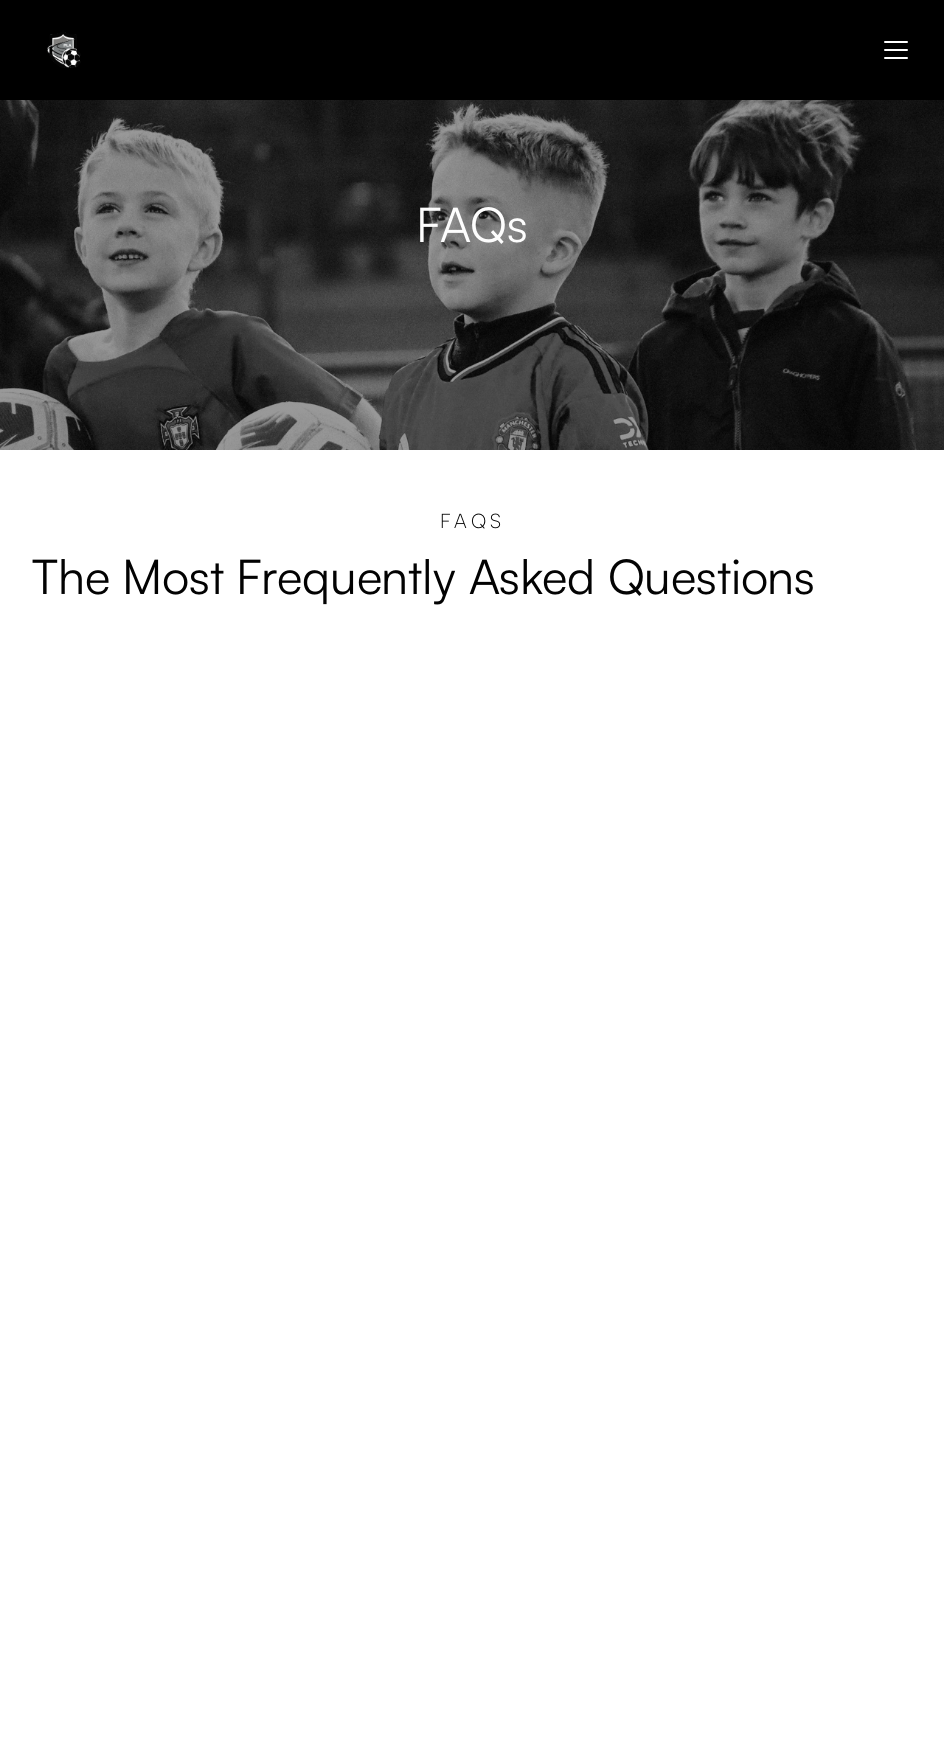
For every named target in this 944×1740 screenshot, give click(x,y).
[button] (892, 50)
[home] (62, 50)
